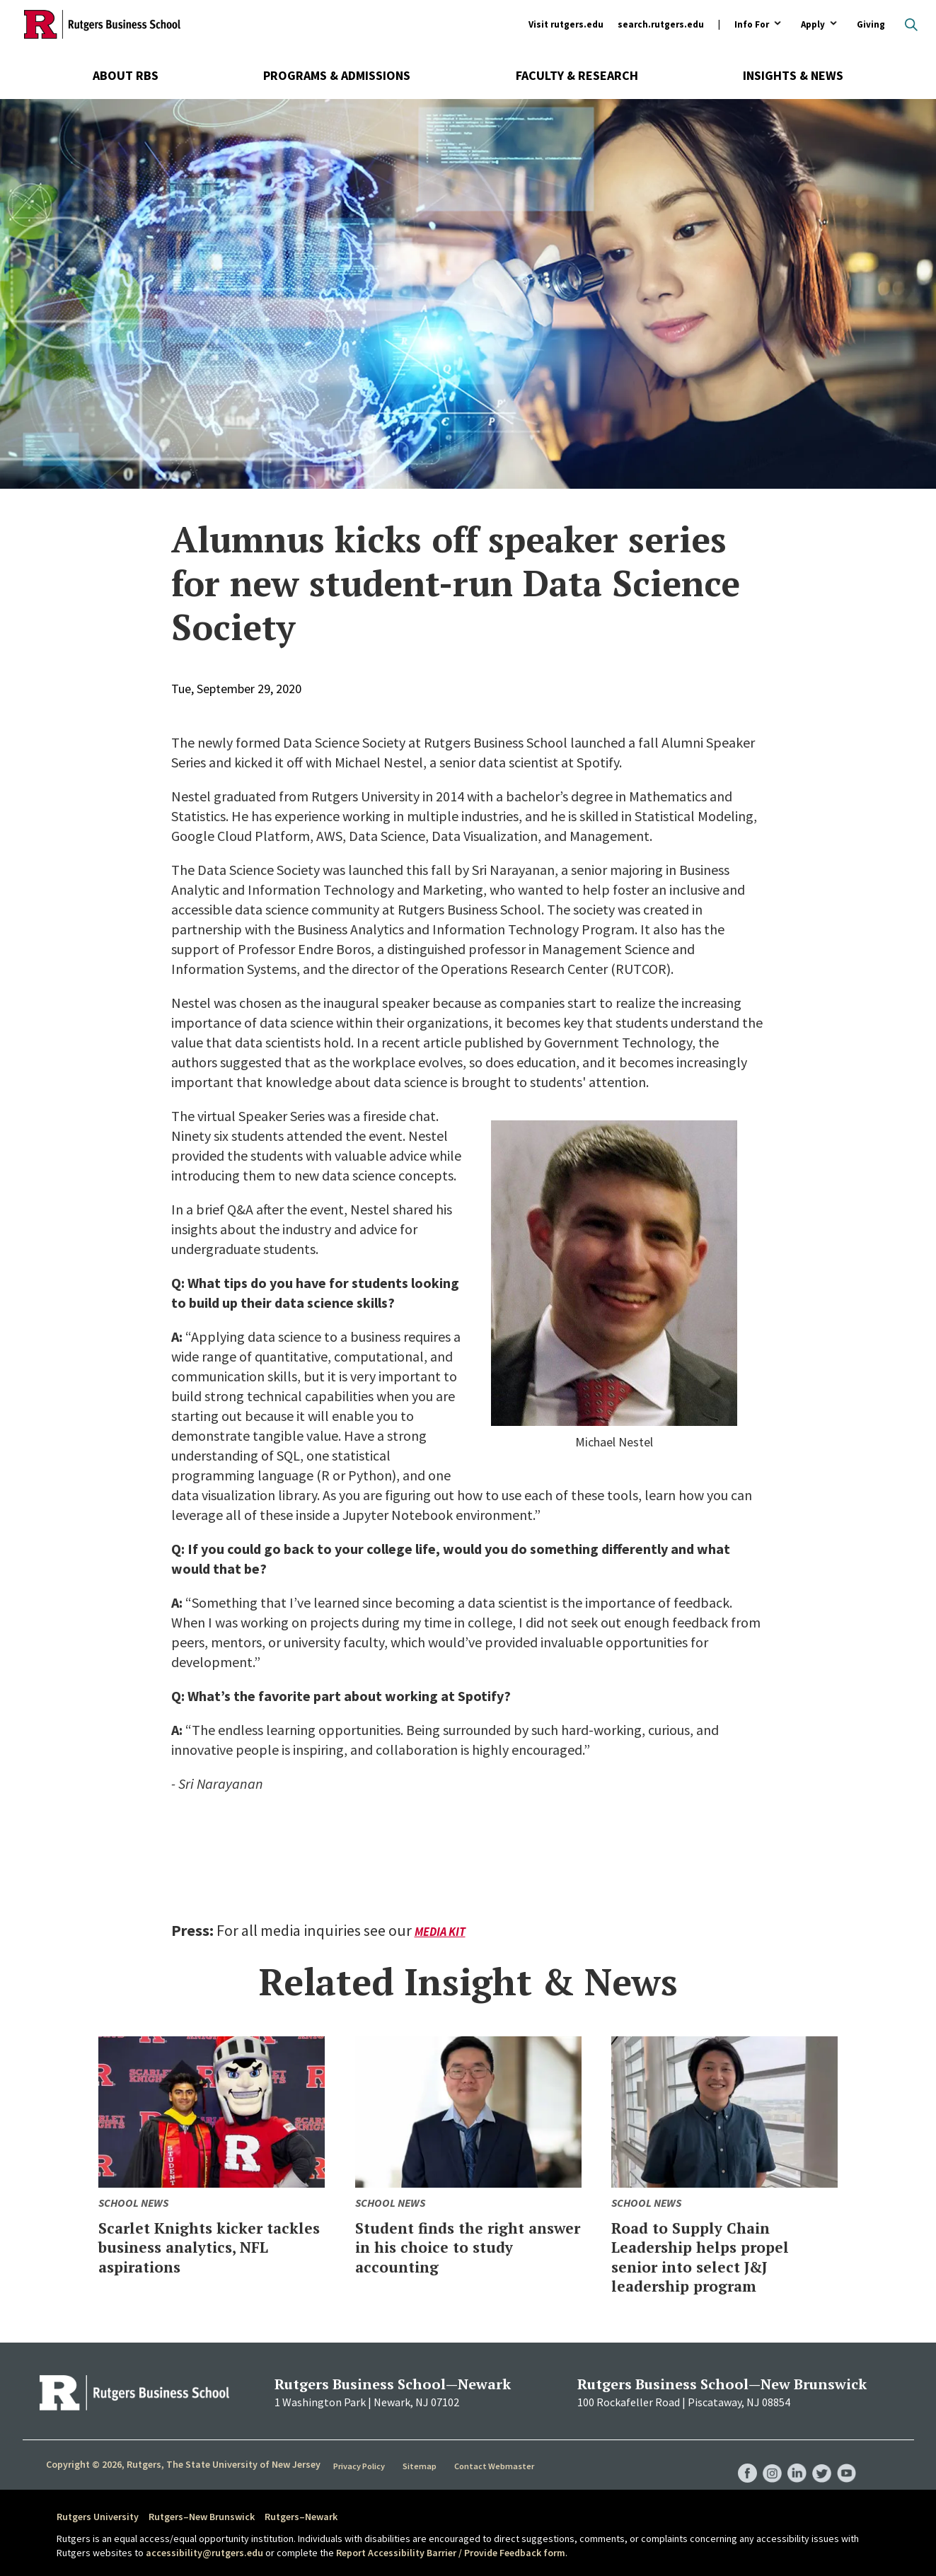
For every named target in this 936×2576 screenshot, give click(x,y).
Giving (871, 24)
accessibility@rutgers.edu (204, 2552)
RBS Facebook (738, 2458)
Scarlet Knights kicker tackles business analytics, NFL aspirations (195, 2256)
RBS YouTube (846, 2458)
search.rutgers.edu (661, 24)
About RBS (125, 75)
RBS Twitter (819, 2458)
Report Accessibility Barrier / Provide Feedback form (450, 2552)
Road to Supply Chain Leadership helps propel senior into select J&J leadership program (717, 2256)
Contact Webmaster (496, 2465)
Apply (813, 25)
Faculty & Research (577, 75)
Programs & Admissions (336, 75)
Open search (911, 25)
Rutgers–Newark (301, 2516)
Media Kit (442, 1931)
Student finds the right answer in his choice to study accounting (456, 2246)
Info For (751, 25)
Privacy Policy (361, 2465)
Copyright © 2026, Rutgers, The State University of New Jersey (183, 2464)
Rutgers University (98, 2516)
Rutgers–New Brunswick (202, 2516)
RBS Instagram (765, 2458)
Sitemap (422, 2465)
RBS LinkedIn (792, 2458)
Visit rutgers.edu (565, 24)
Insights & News (793, 75)
